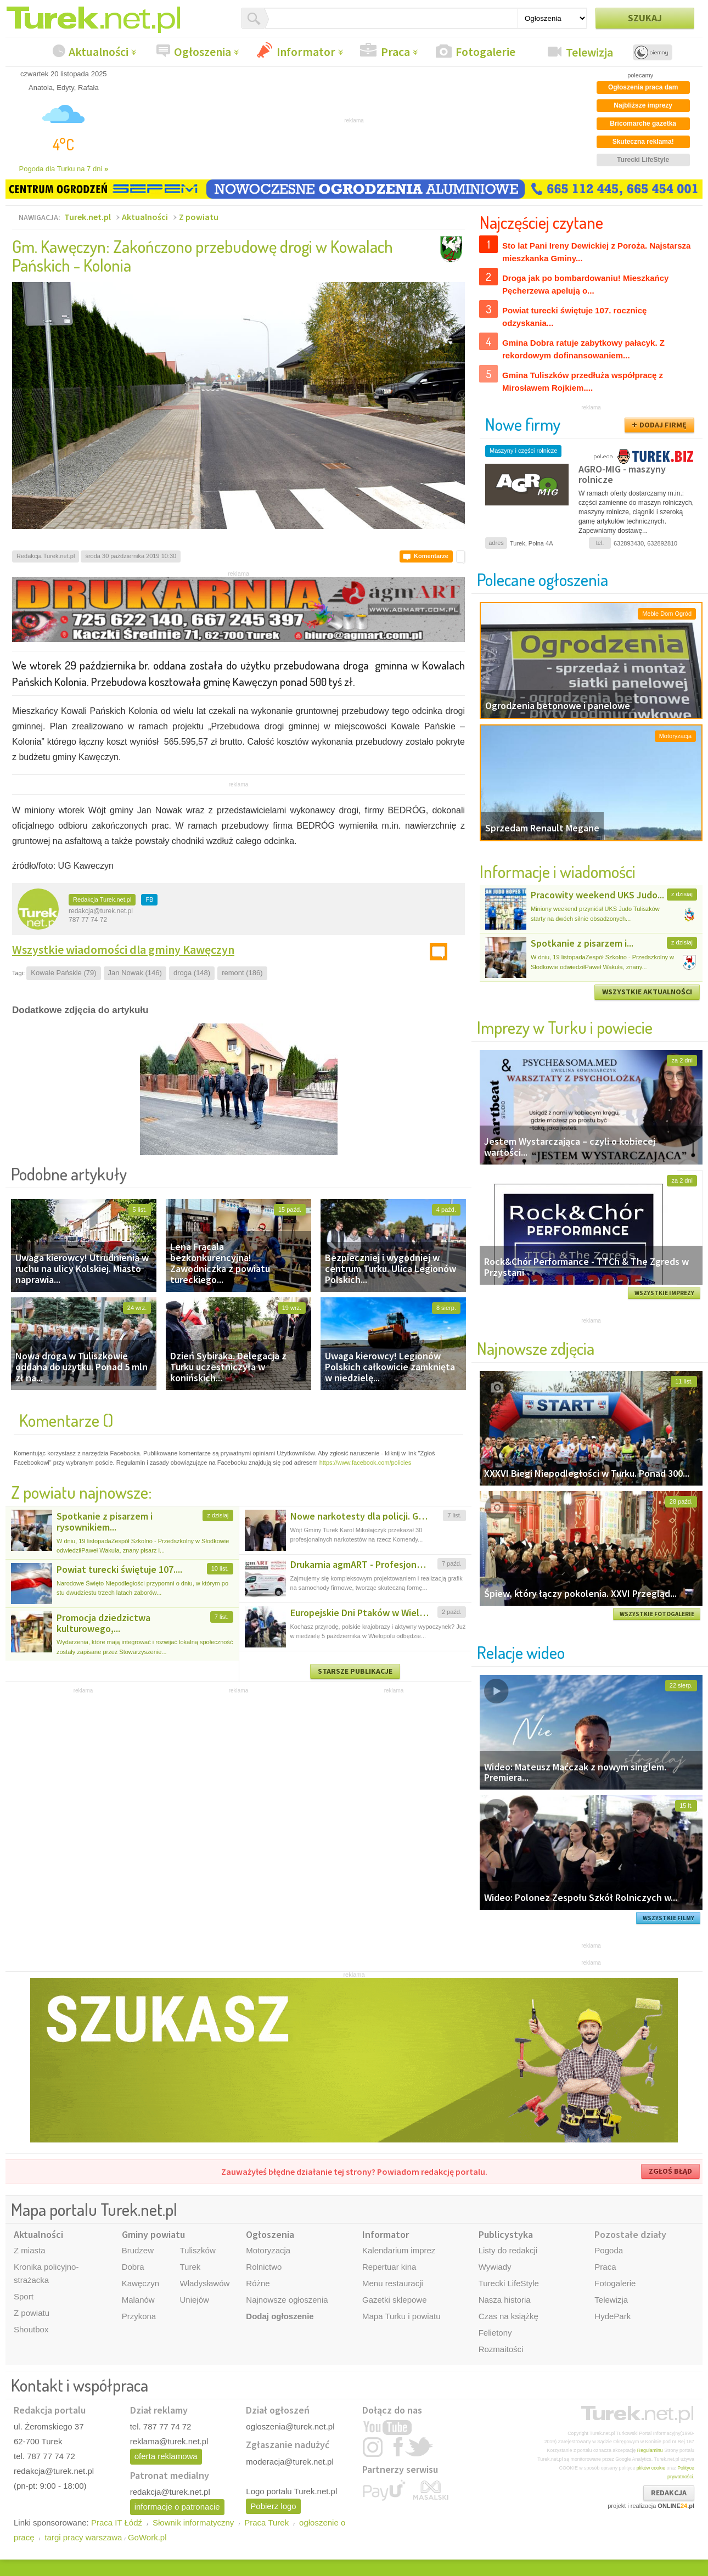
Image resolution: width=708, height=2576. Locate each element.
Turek (189, 2266)
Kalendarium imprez (398, 2250)
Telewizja (589, 52)
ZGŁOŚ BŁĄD (670, 2171)
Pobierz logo (273, 2506)
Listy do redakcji (508, 2250)
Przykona (139, 2316)
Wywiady (495, 2266)
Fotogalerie (485, 51)
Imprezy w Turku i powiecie (565, 1027)
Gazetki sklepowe (394, 2299)
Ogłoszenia (202, 51)
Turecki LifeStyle (509, 2283)
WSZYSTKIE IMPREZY (664, 1293)
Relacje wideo (521, 1652)
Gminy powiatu (153, 2234)
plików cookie (651, 2468)
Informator (306, 51)
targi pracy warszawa (83, 2537)
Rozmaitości (501, 2349)
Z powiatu (198, 216)
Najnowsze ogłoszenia (287, 2299)
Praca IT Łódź (116, 2522)
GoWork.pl (147, 2537)
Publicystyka (506, 2234)
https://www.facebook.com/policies (365, 1462)
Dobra (133, 2266)
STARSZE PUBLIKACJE (355, 1671)
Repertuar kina (389, 2266)
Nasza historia (505, 2299)
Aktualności (98, 51)
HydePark (612, 2316)
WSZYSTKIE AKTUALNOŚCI (647, 992)
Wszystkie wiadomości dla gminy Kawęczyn (123, 949)
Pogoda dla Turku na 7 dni (64, 169)
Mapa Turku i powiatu (401, 2316)
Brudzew (138, 2250)
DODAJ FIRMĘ (663, 425)
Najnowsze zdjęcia (535, 1348)
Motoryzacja (268, 2250)
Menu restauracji (392, 2283)
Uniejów (194, 2299)
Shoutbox (31, 2329)
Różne (257, 2283)
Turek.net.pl (87, 216)
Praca (395, 51)
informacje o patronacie (177, 2506)
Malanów (138, 2299)
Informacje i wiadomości (558, 871)
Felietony (495, 2332)
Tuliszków (197, 2250)
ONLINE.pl (676, 2505)
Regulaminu (650, 2450)
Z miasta (30, 2250)
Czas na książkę (508, 2316)
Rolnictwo (264, 2266)
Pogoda (608, 2250)
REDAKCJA (669, 2493)
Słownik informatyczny (193, 2522)
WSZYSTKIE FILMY (668, 1918)
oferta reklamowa (166, 2456)
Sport (23, 2296)
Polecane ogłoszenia (542, 579)
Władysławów (204, 2283)
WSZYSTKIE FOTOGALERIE (657, 1614)
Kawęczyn (140, 2283)
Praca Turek (266, 2522)
